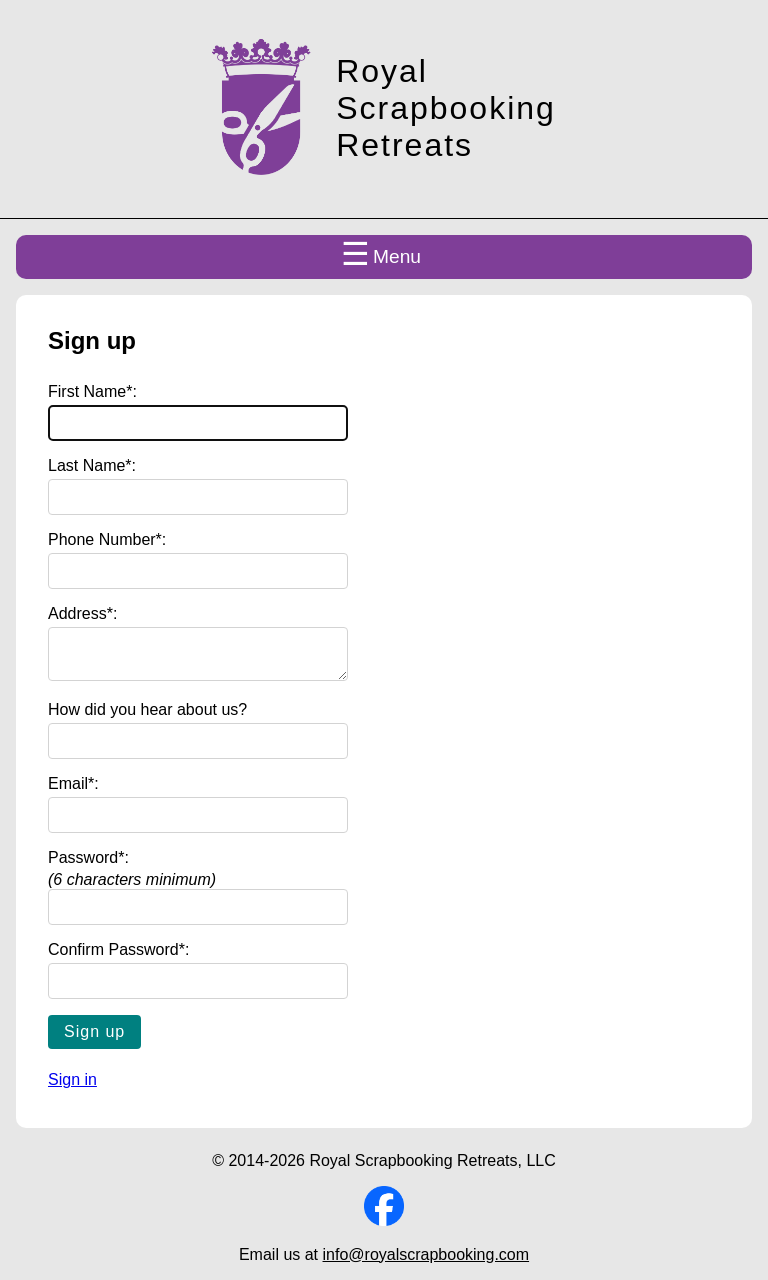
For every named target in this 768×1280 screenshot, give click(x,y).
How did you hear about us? (147, 717)
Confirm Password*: (118, 957)
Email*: (73, 791)
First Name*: (92, 391)
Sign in (72, 1087)
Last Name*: (92, 465)
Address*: (82, 613)
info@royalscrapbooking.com (426, 1262)
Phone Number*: (107, 539)
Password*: (88, 865)
